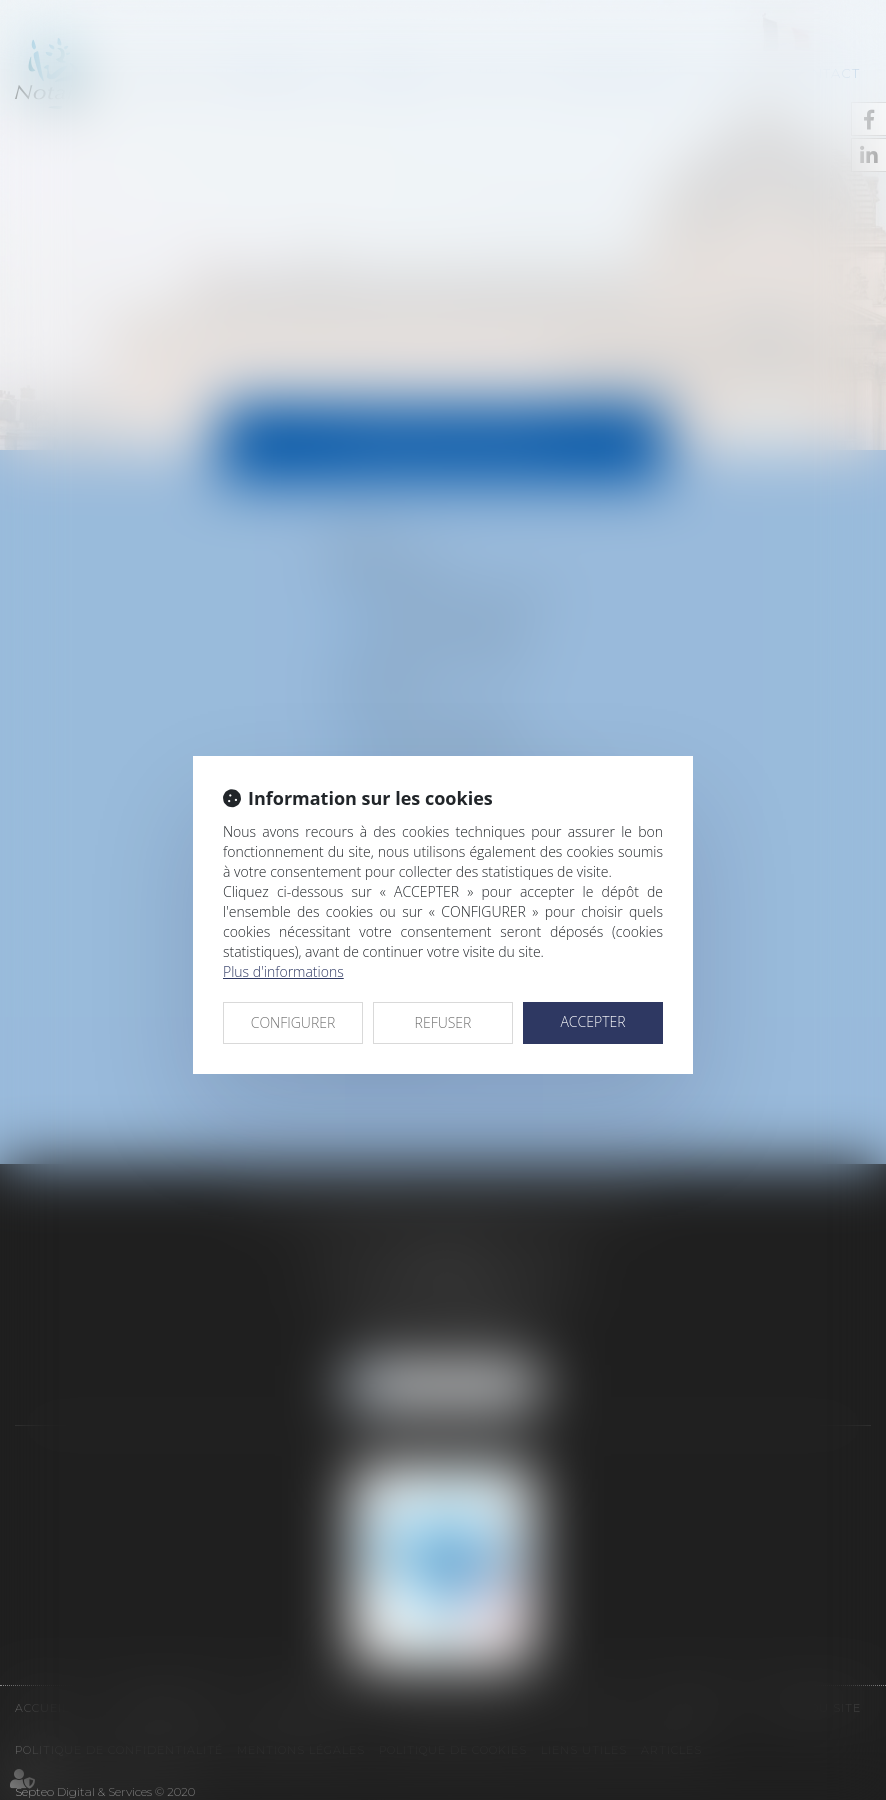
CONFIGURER (293, 1022)
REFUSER (443, 1022)
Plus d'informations (283, 971)
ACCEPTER (592, 1021)
